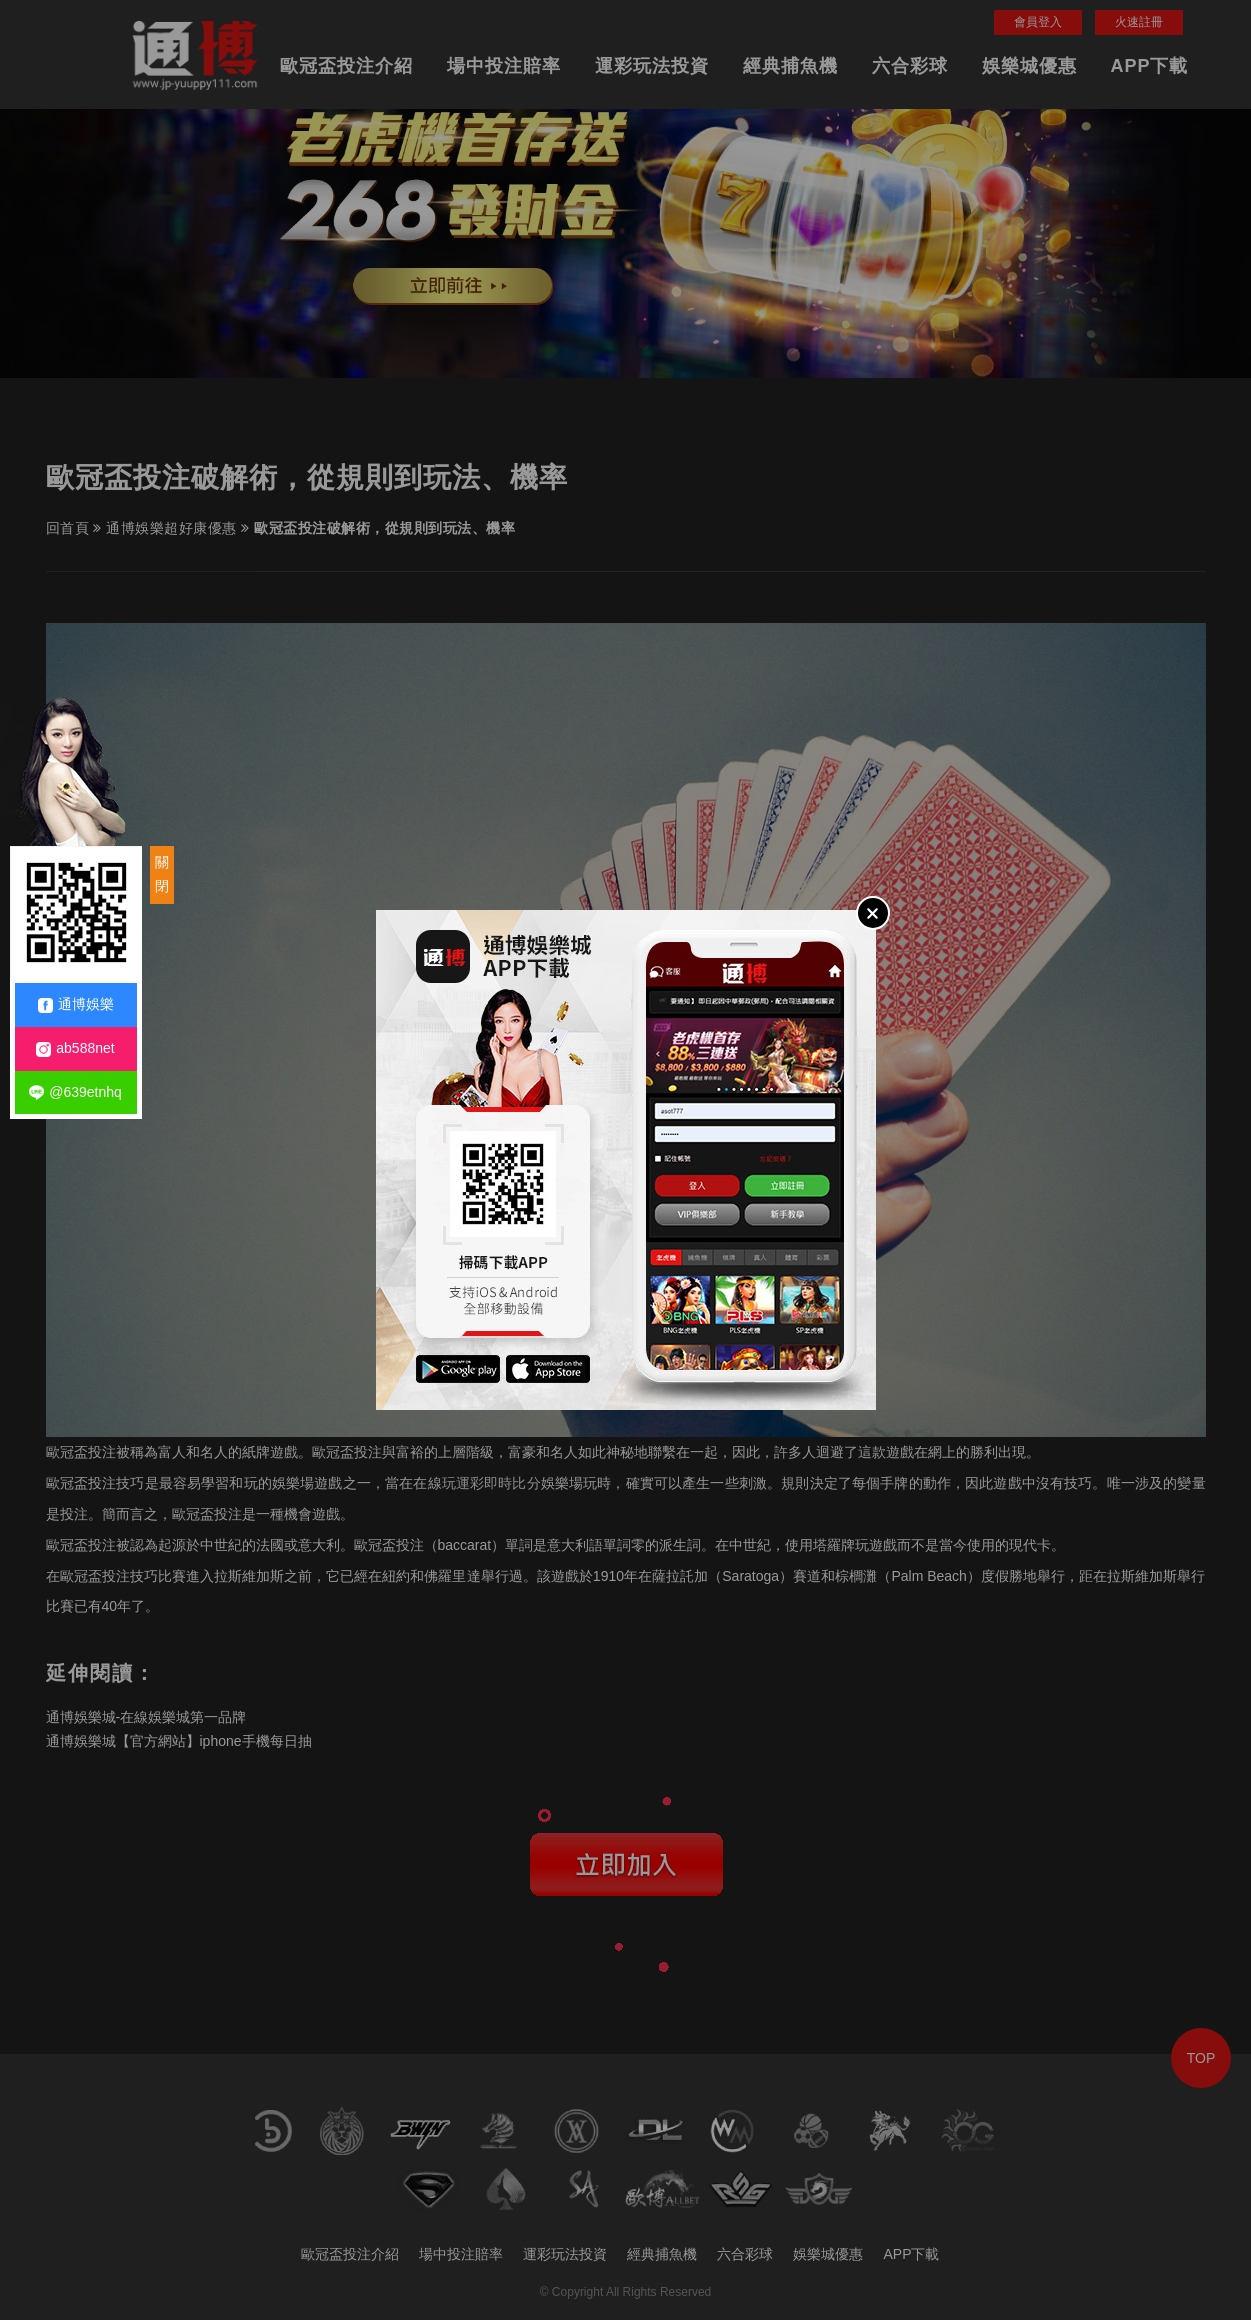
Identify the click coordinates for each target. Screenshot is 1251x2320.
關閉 (162, 874)
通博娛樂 (76, 1004)
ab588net (75, 1048)
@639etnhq (75, 1092)
